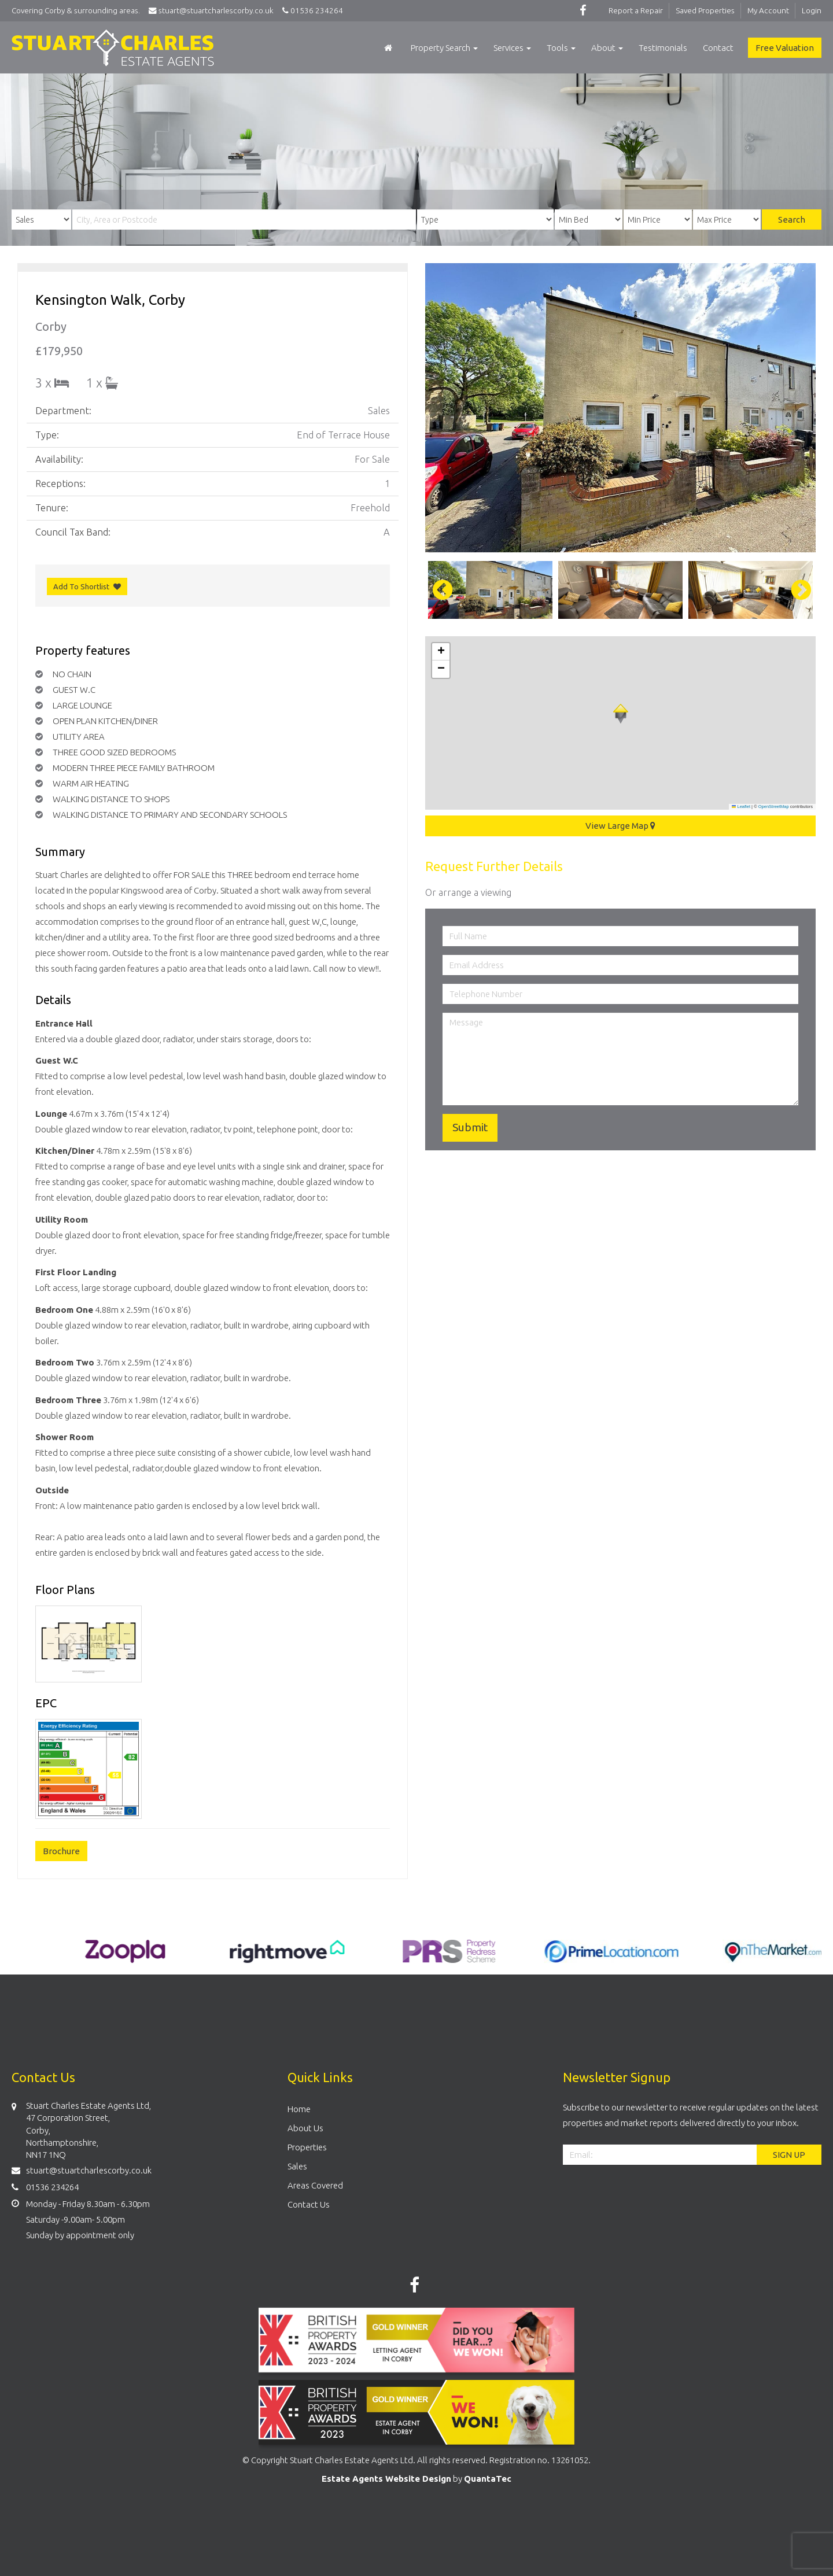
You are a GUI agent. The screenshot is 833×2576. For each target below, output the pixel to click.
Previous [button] (437, 590)
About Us (305, 2128)
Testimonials (663, 48)
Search (791, 219)
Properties (307, 2147)
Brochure (61, 1851)
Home (299, 2109)
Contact (718, 48)
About (607, 48)
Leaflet (741, 806)
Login (811, 10)
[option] (620, 407)
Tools (561, 48)
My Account (768, 10)
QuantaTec (487, 2478)
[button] (620, 714)
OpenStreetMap (773, 806)
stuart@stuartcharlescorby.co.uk (214, 10)
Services (512, 48)
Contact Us (309, 2204)
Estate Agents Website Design (386, 2478)
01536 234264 (311, 10)
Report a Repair (636, 10)
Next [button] (795, 590)
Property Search (444, 48)
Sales (297, 2166)
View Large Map (620, 826)
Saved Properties (705, 10)
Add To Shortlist (81, 586)
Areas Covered (315, 2185)
